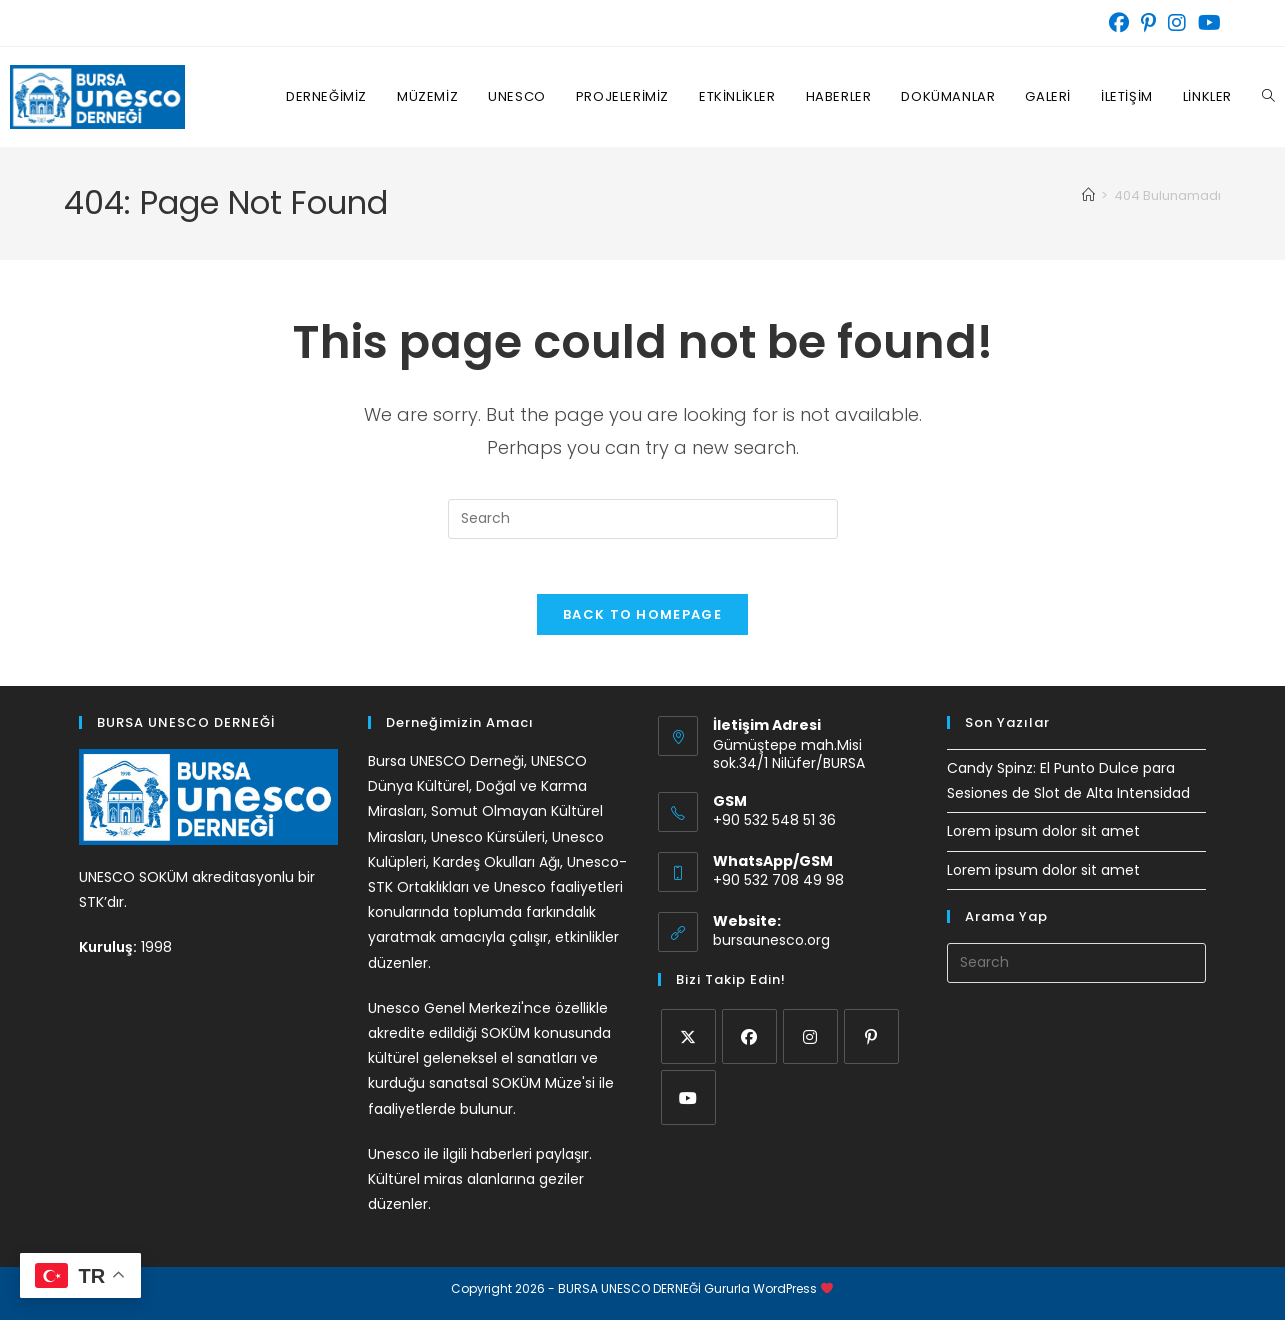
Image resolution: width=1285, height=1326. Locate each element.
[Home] (1088, 195)
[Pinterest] (871, 1042)
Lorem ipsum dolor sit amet (1043, 837)
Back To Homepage (642, 620)
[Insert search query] (643, 519)
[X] (688, 1042)
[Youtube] (688, 1103)
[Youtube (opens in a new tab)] (1206, 23)
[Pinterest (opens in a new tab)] (1148, 23)
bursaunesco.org (771, 946)
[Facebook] (749, 1042)
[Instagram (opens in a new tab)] (1177, 23)
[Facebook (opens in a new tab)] (1119, 23)
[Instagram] (810, 1042)
